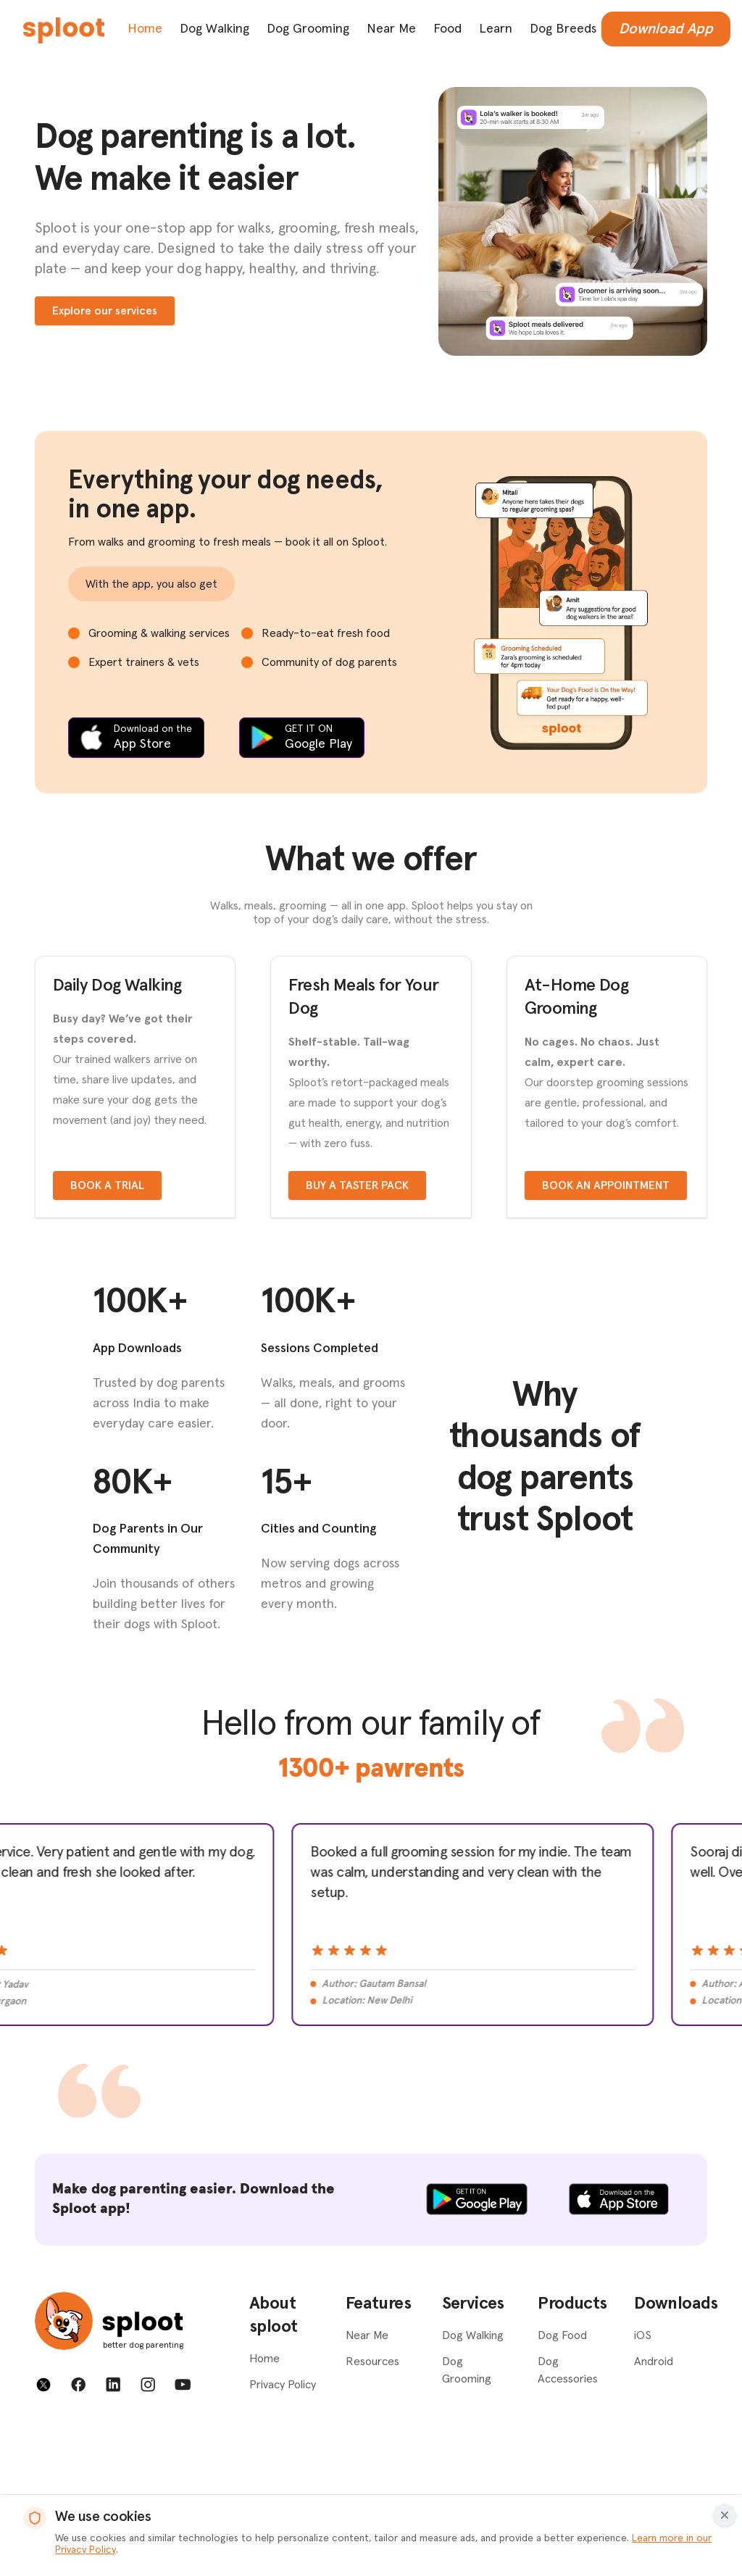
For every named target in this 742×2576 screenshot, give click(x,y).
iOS (642, 2482)
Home (145, 29)
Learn (495, 29)
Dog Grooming (308, 29)
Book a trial (107, 1332)
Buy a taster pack (357, 1332)
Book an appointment (606, 1332)
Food (447, 29)
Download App (666, 29)
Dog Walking (214, 29)
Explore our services (104, 311)
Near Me (391, 29)
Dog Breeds (563, 29)
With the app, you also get (151, 584)
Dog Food (562, 2482)
